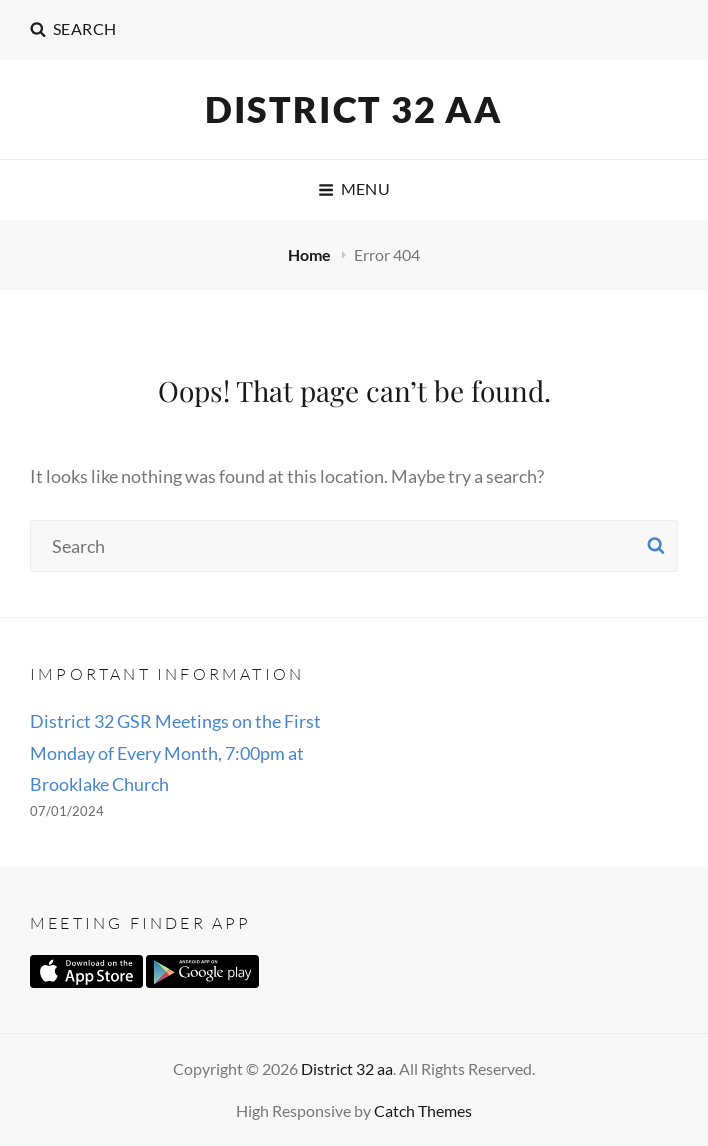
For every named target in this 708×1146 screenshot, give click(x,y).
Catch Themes (423, 1110)
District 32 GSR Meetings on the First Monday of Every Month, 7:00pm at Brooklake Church (175, 752)
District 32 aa (354, 109)
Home (311, 254)
